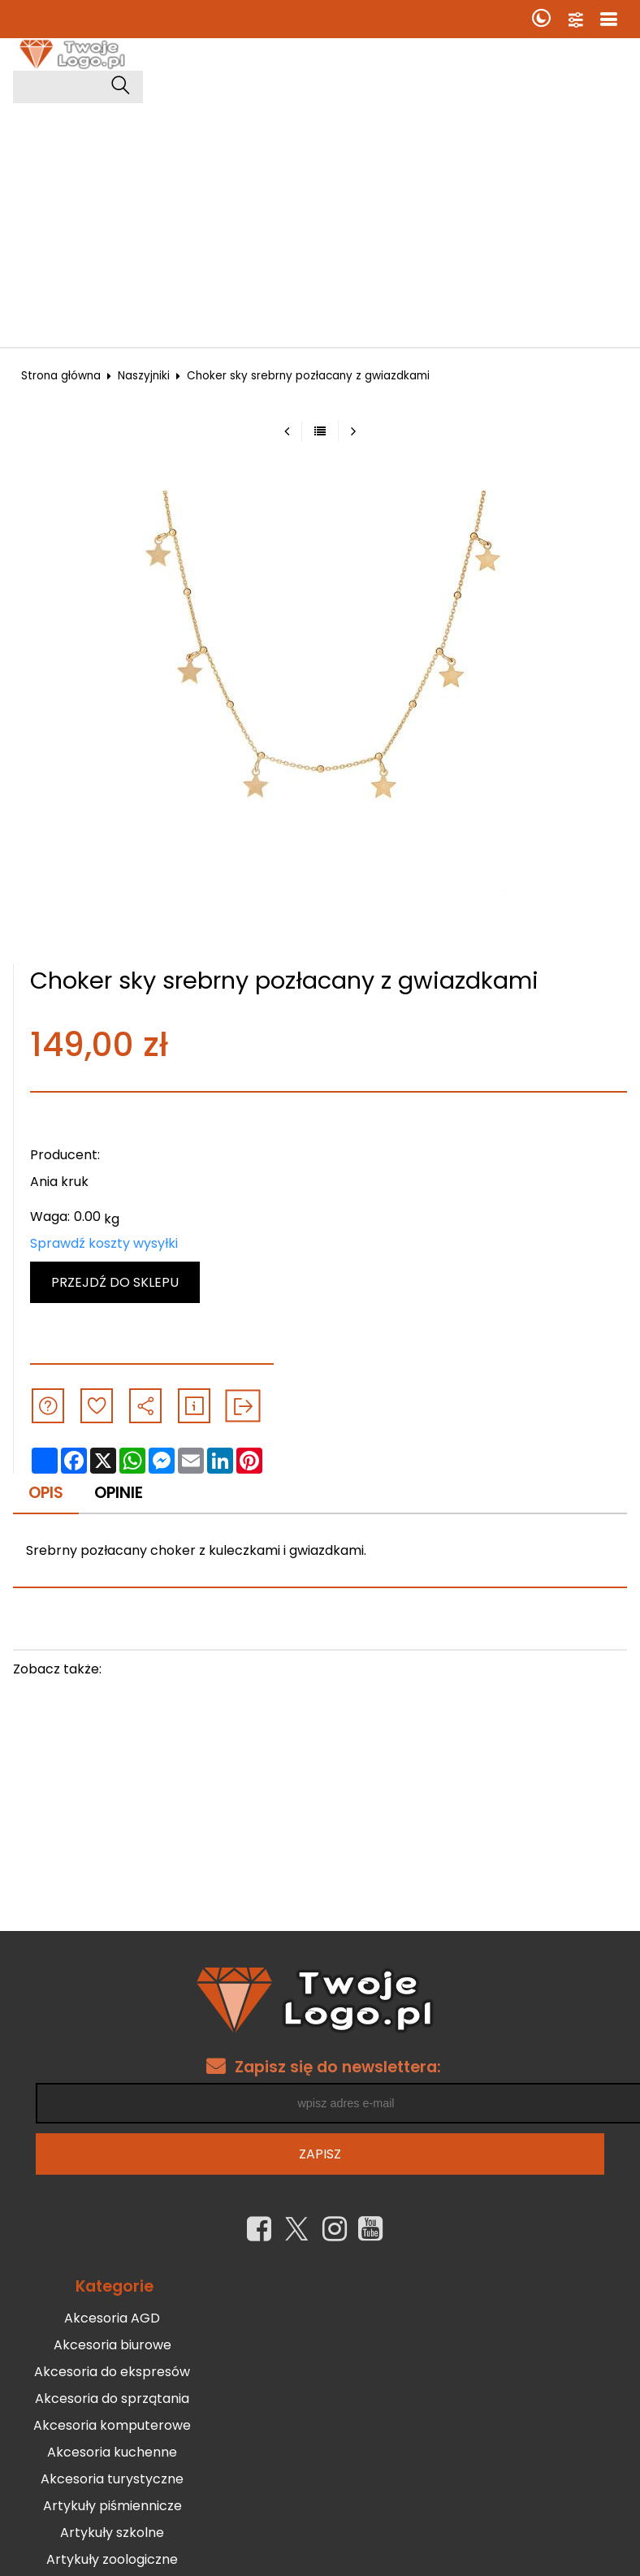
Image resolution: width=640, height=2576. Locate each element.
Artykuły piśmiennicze (112, 2506)
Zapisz (320, 2155)
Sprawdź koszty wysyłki (104, 1243)
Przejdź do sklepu (115, 1282)
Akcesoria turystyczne (112, 2479)
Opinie (118, 1493)
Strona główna (61, 375)
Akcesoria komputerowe (112, 2426)
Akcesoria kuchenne (112, 2453)
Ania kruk (59, 1181)
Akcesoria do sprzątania (112, 2399)
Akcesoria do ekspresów (112, 2372)
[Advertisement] (320, 225)
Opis (45, 1493)
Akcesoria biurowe (112, 2345)
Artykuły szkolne (112, 2533)
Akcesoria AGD (112, 2319)
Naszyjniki (144, 375)
